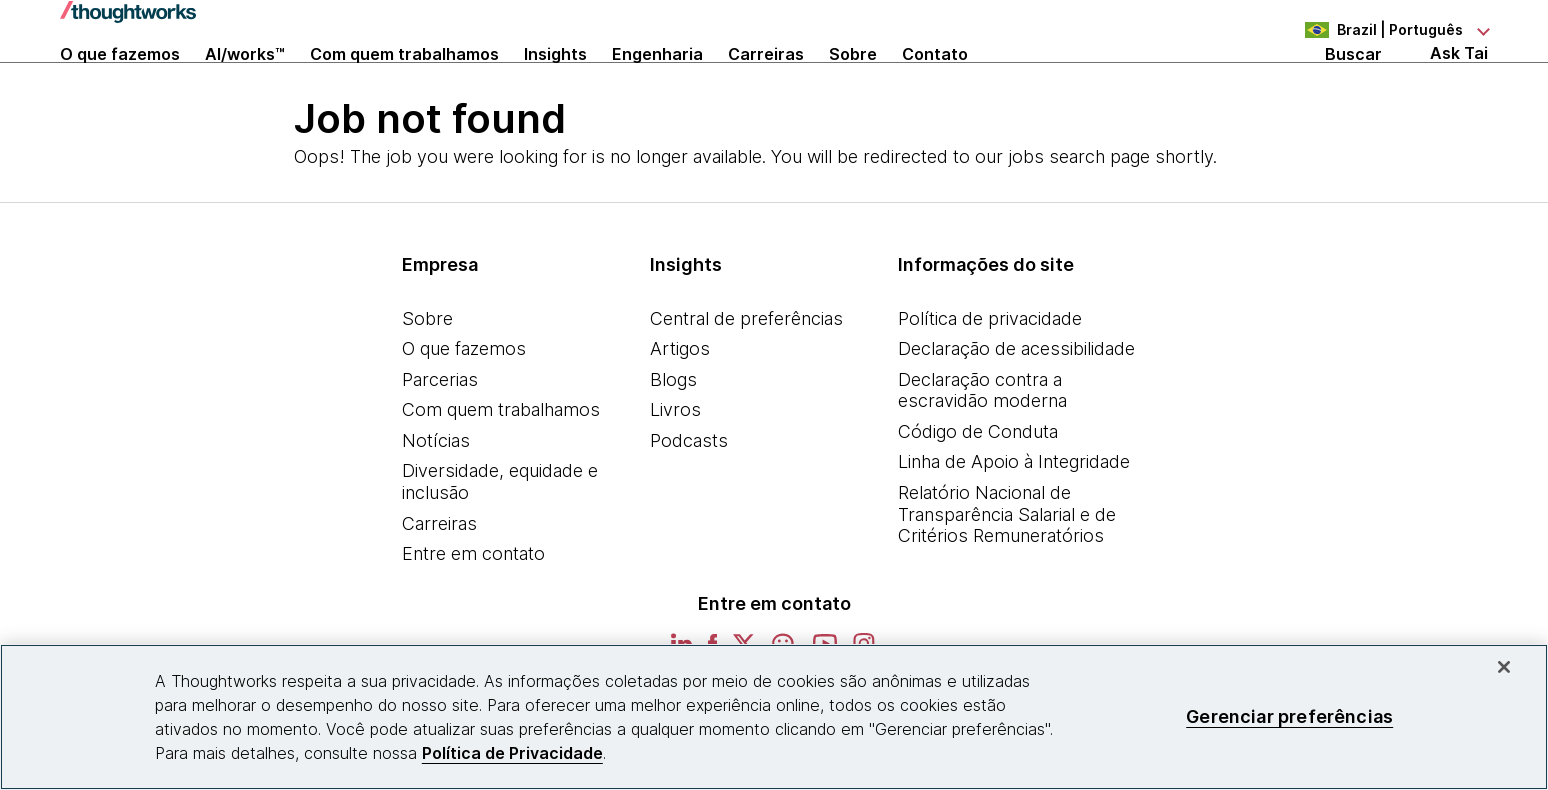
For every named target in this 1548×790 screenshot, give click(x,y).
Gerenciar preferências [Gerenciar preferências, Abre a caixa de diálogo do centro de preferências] (1289, 716)
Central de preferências (746, 375)
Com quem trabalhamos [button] (404, 82)
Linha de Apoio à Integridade (1014, 519)
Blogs (673, 436)
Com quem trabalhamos (501, 467)
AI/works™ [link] (245, 82)
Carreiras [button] (766, 82)
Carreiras (439, 580)
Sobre (427, 375)
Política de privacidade (990, 375)
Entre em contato (473, 611)
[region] (774, 717)
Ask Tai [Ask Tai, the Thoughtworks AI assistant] (1459, 81)
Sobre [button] (853, 82)
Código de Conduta (978, 488)
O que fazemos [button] (120, 82)
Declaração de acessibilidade (1016, 406)
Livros (675, 467)
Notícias (436, 497)
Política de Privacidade (512, 753)
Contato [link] (935, 82)
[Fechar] (1504, 667)
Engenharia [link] (657, 82)
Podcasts (689, 497)
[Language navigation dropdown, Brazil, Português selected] (1378, 30)
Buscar (1353, 82)
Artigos (680, 406)
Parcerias (440, 436)
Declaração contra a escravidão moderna (982, 447)
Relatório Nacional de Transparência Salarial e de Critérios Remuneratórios (1007, 572)
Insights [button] (555, 82)
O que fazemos (464, 406)
